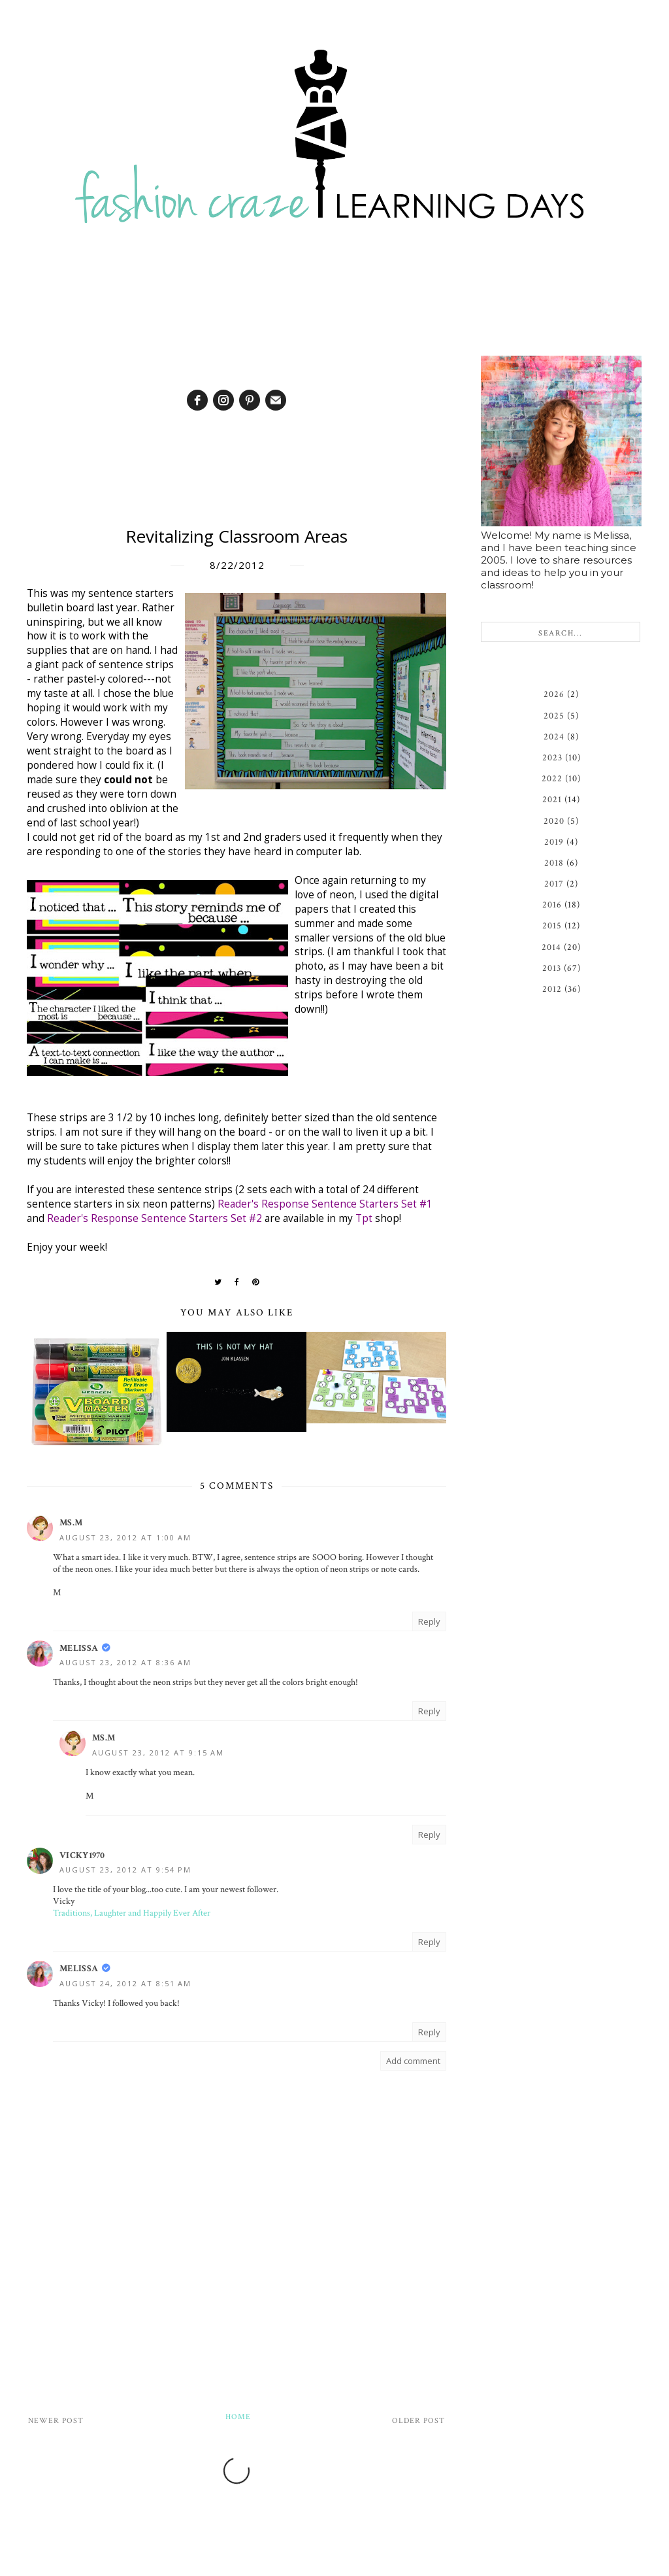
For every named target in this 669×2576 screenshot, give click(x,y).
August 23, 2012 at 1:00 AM (125, 1537)
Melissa (78, 1648)
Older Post (418, 2421)
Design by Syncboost (431, 2563)
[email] (275, 400)
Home (238, 2417)
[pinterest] (249, 400)
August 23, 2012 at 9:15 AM (158, 1752)
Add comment (413, 2061)
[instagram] (223, 400)
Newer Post (56, 2421)
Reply (429, 1621)
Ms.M (70, 1523)
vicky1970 (82, 1855)
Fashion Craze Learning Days (328, 2563)
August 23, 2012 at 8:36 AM (125, 1662)
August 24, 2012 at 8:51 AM (125, 1983)
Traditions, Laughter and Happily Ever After (131, 1913)
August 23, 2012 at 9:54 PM (125, 1869)
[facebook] (197, 400)
